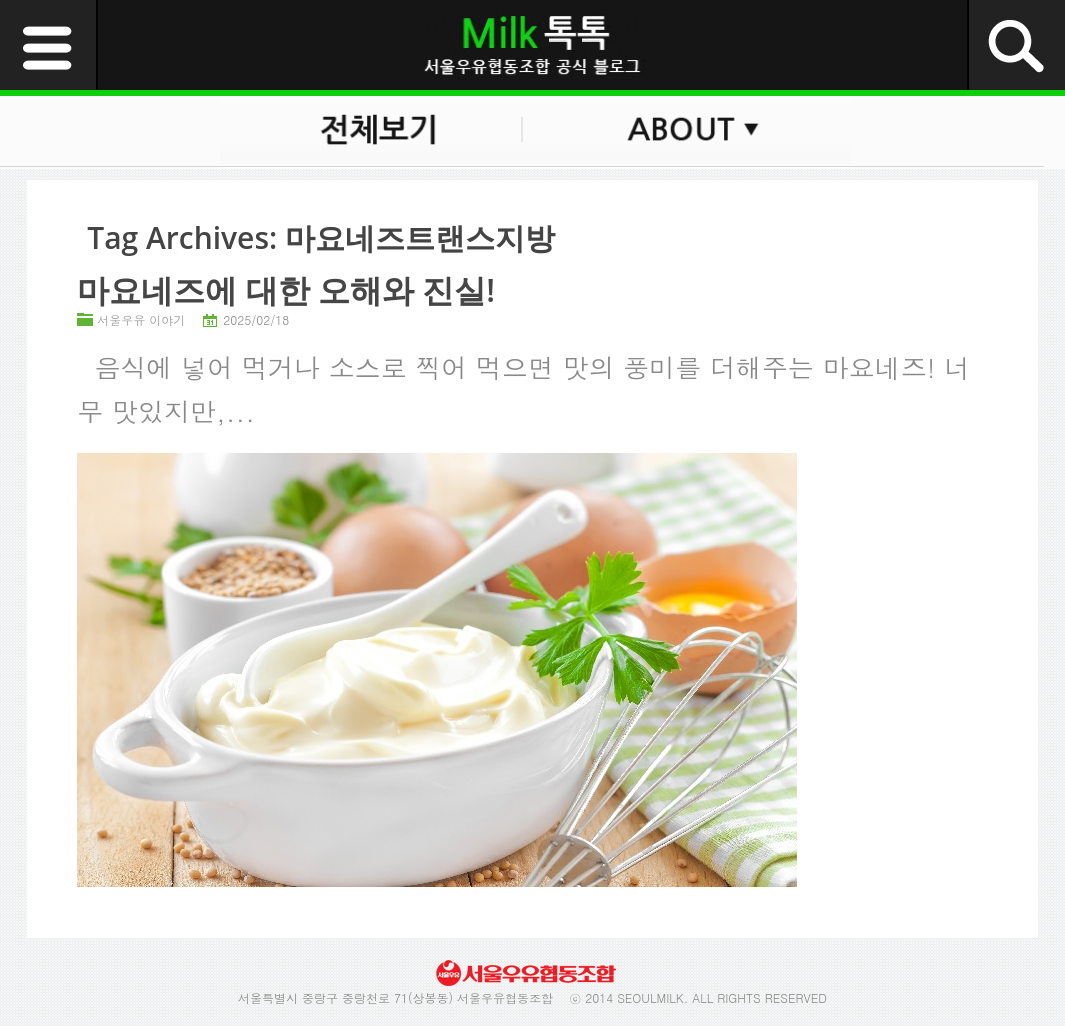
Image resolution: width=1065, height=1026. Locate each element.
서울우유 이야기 (141, 319)
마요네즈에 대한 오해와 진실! (286, 289)
